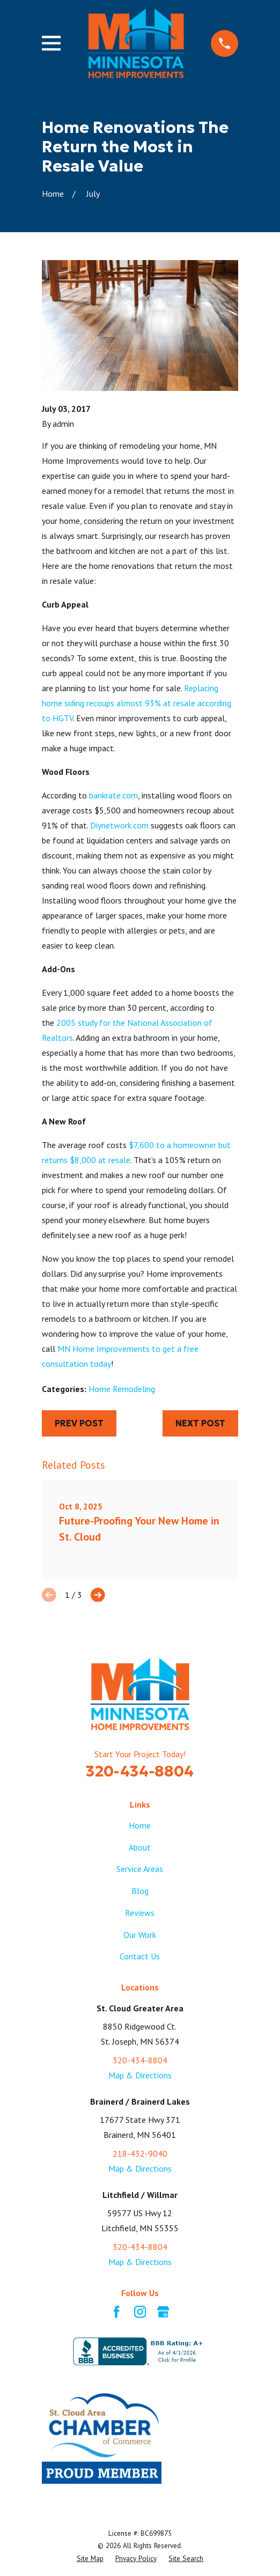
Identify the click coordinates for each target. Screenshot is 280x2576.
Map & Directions (140, 2075)
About (140, 1847)
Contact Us (140, 1956)
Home (140, 1825)
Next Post (200, 1423)
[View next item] (98, 1595)
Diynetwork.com (119, 825)
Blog (140, 1890)
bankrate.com (113, 795)
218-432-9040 (140, 2153)
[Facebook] (116, 2312)
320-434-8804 (140, 1771)
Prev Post (79, 1423)
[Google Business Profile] (163, 2312)
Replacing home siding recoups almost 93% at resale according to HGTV (136, 703)
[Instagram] (140, 2312)
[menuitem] (90, 2558)
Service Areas (139, 1868)
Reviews (139, 1912)
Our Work (139, 1934)
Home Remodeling (122, 1388)
